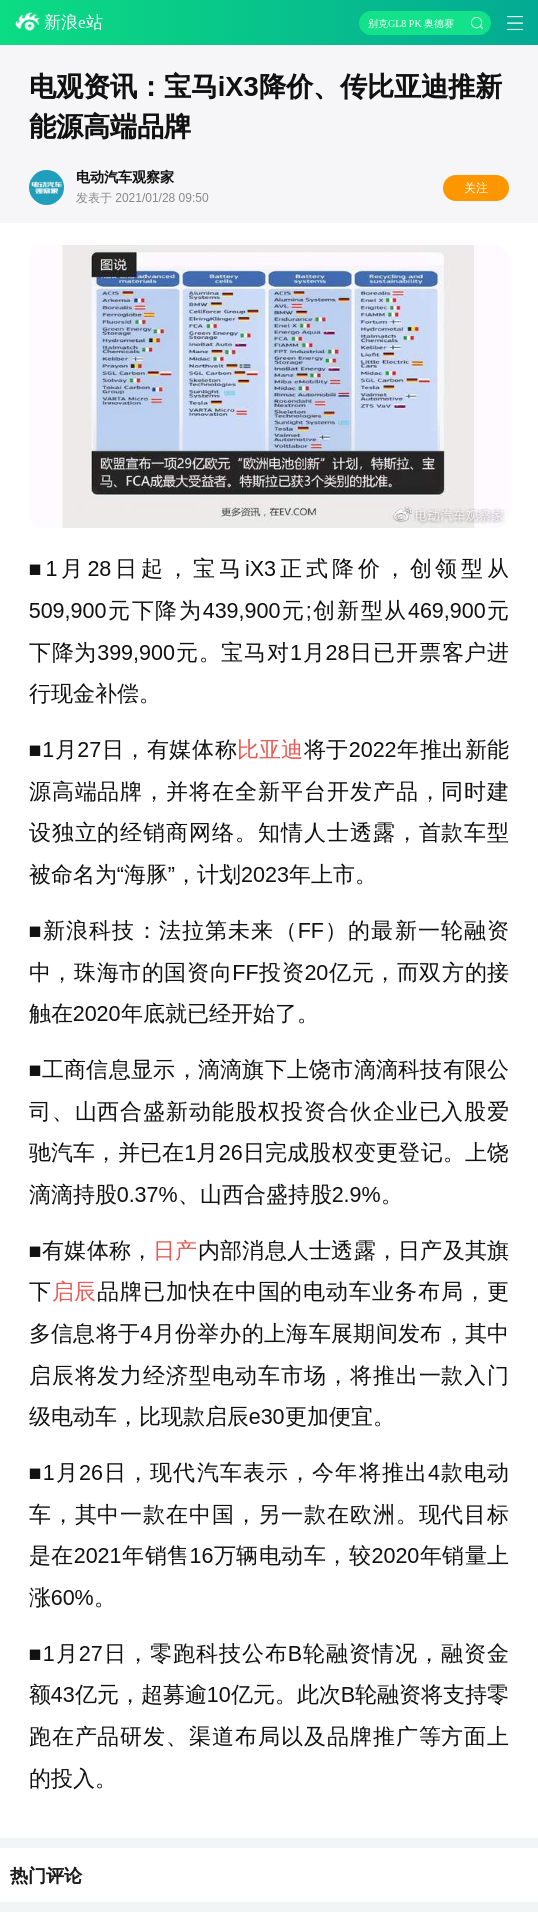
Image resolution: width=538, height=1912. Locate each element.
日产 (175, 1251)
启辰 (74, 1292)
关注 (476, 188)
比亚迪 (270, 750)
